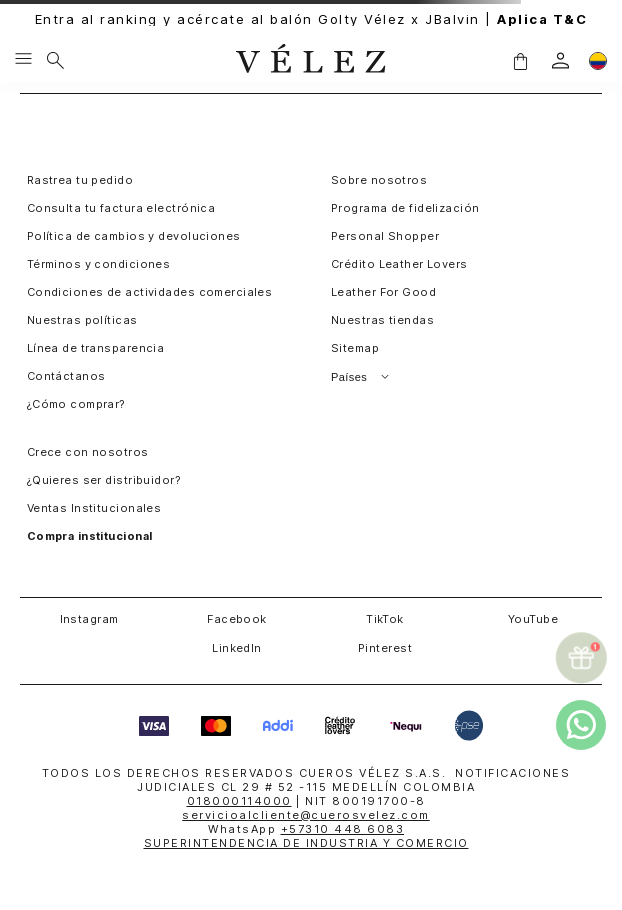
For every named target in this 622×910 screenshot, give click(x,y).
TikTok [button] (385, 619)
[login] (560, 60)
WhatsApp (306, 829)
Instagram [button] (89, 619)
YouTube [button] (533, 619)
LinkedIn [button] (237, 648)
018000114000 (239, 801)
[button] (520, 60)
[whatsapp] (581, 725)
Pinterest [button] (385, 648)
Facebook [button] (237, 619)
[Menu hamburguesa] (23, 60)
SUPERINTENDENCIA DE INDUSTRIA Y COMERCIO (306, 843)
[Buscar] (55, 60)
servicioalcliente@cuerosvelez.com (306, 815)
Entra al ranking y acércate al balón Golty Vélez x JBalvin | (311, 19)
